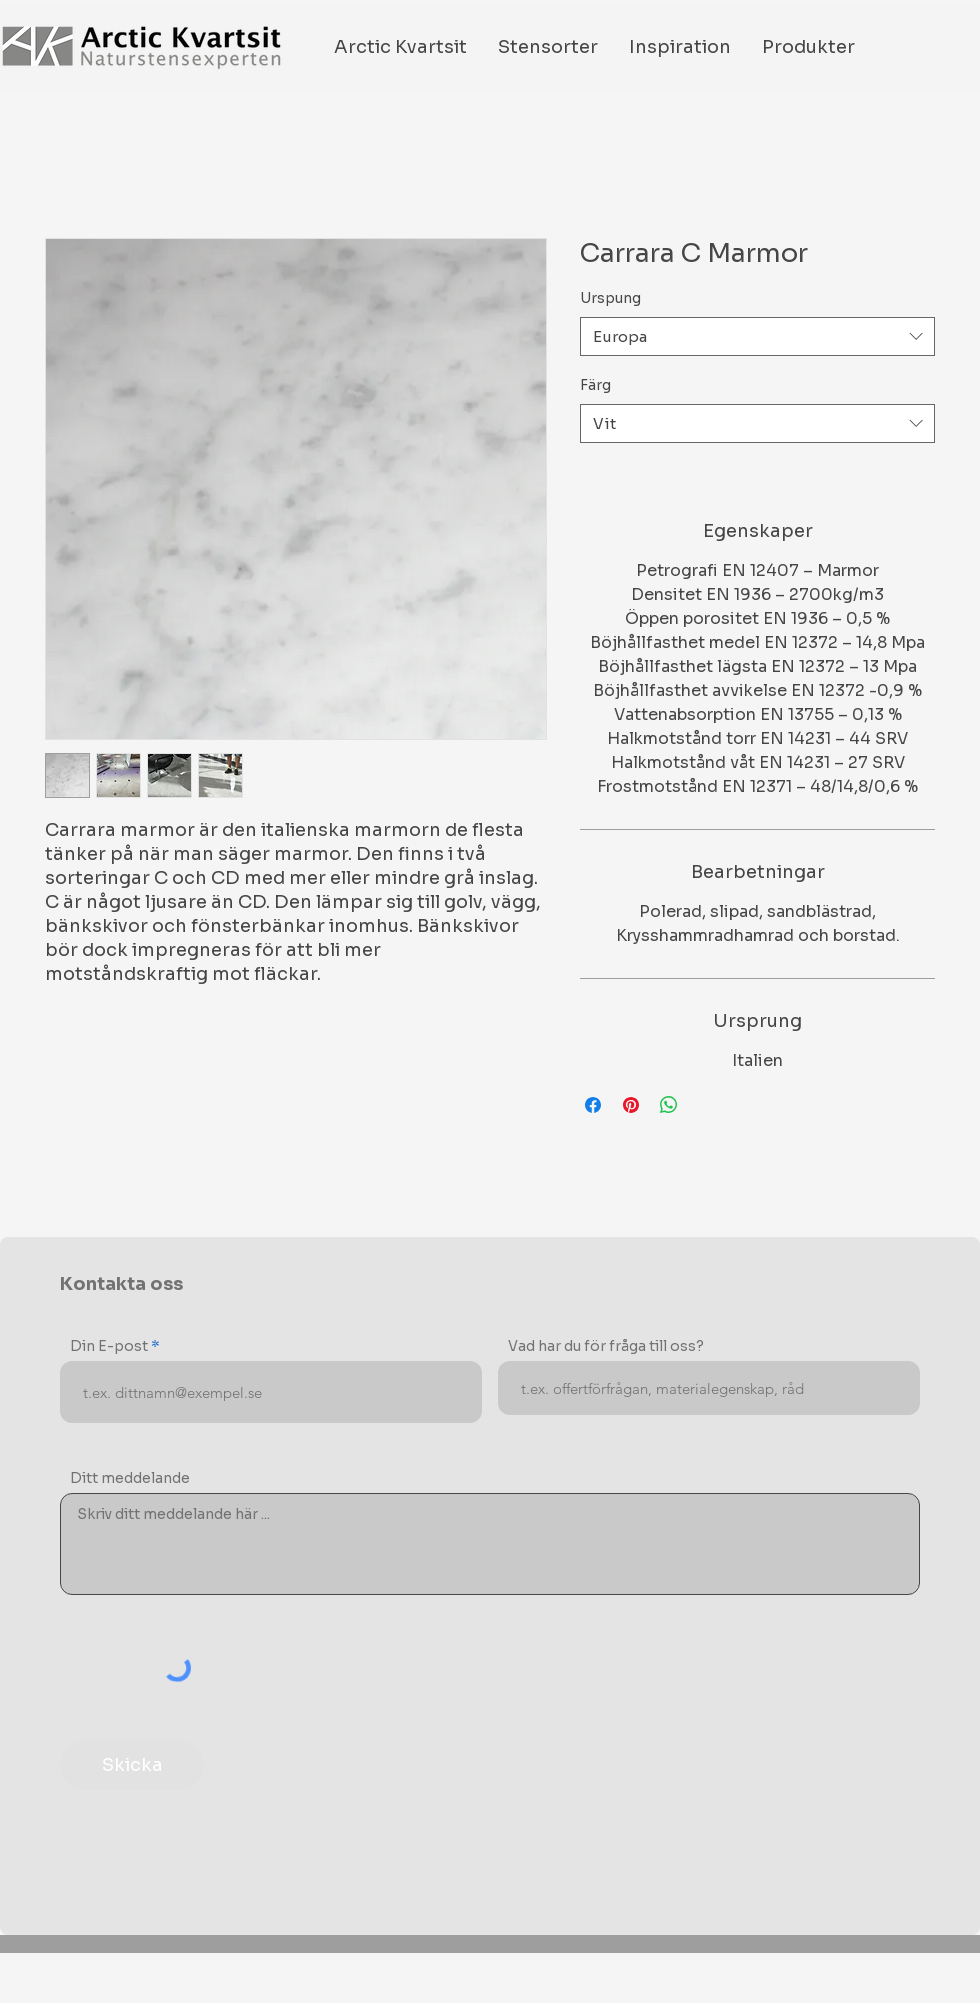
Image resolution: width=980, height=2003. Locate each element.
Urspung (610, 298)
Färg (595, 385)
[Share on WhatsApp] (669, 1105)
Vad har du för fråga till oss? (606, 1346)
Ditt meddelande (130, 1478)
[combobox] (757, 336)
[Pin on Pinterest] (631, 1105)
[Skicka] (132, 1765)
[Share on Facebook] (593, 1105)
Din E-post (109, 1346)
